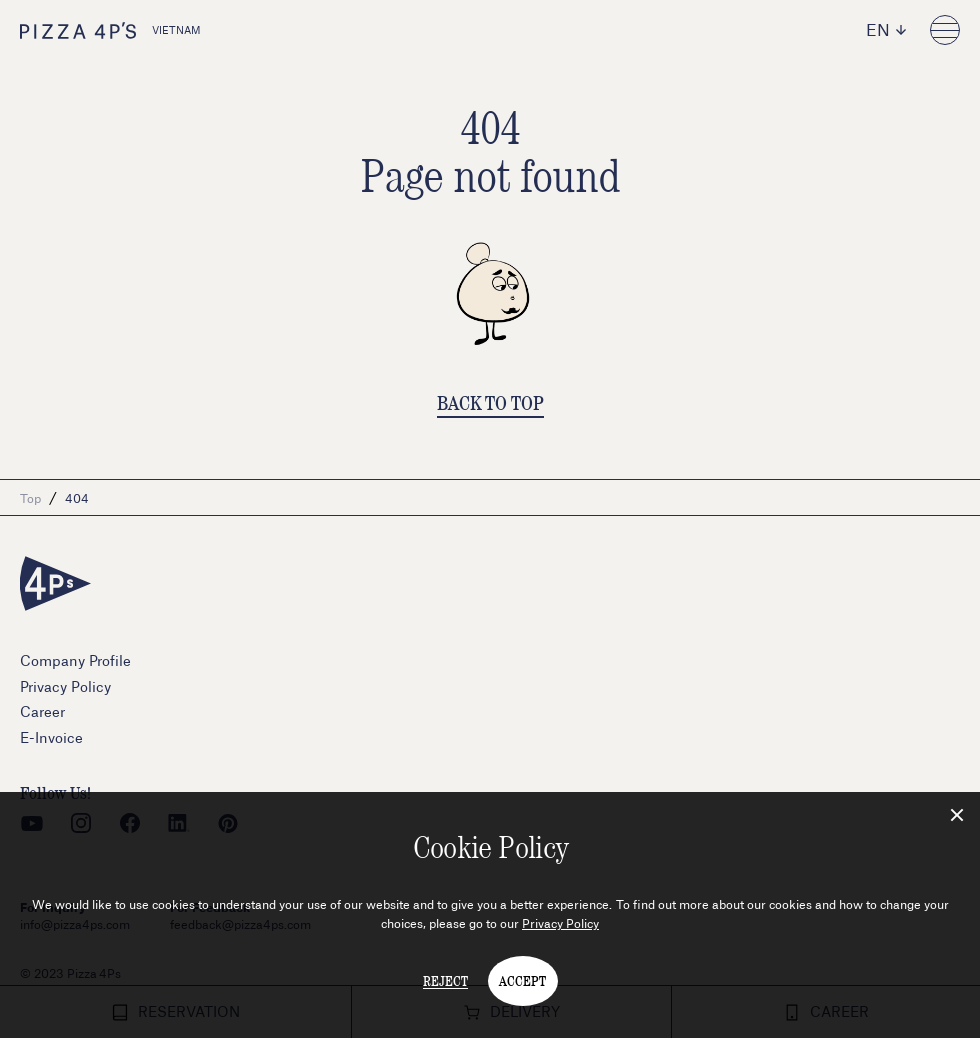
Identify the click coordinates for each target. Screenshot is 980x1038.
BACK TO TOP (490, 403)
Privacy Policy (560, 923)
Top (30, 498)
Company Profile (75, 660)
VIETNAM (110, 30)
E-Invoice (51, 737)
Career (42, 711)
